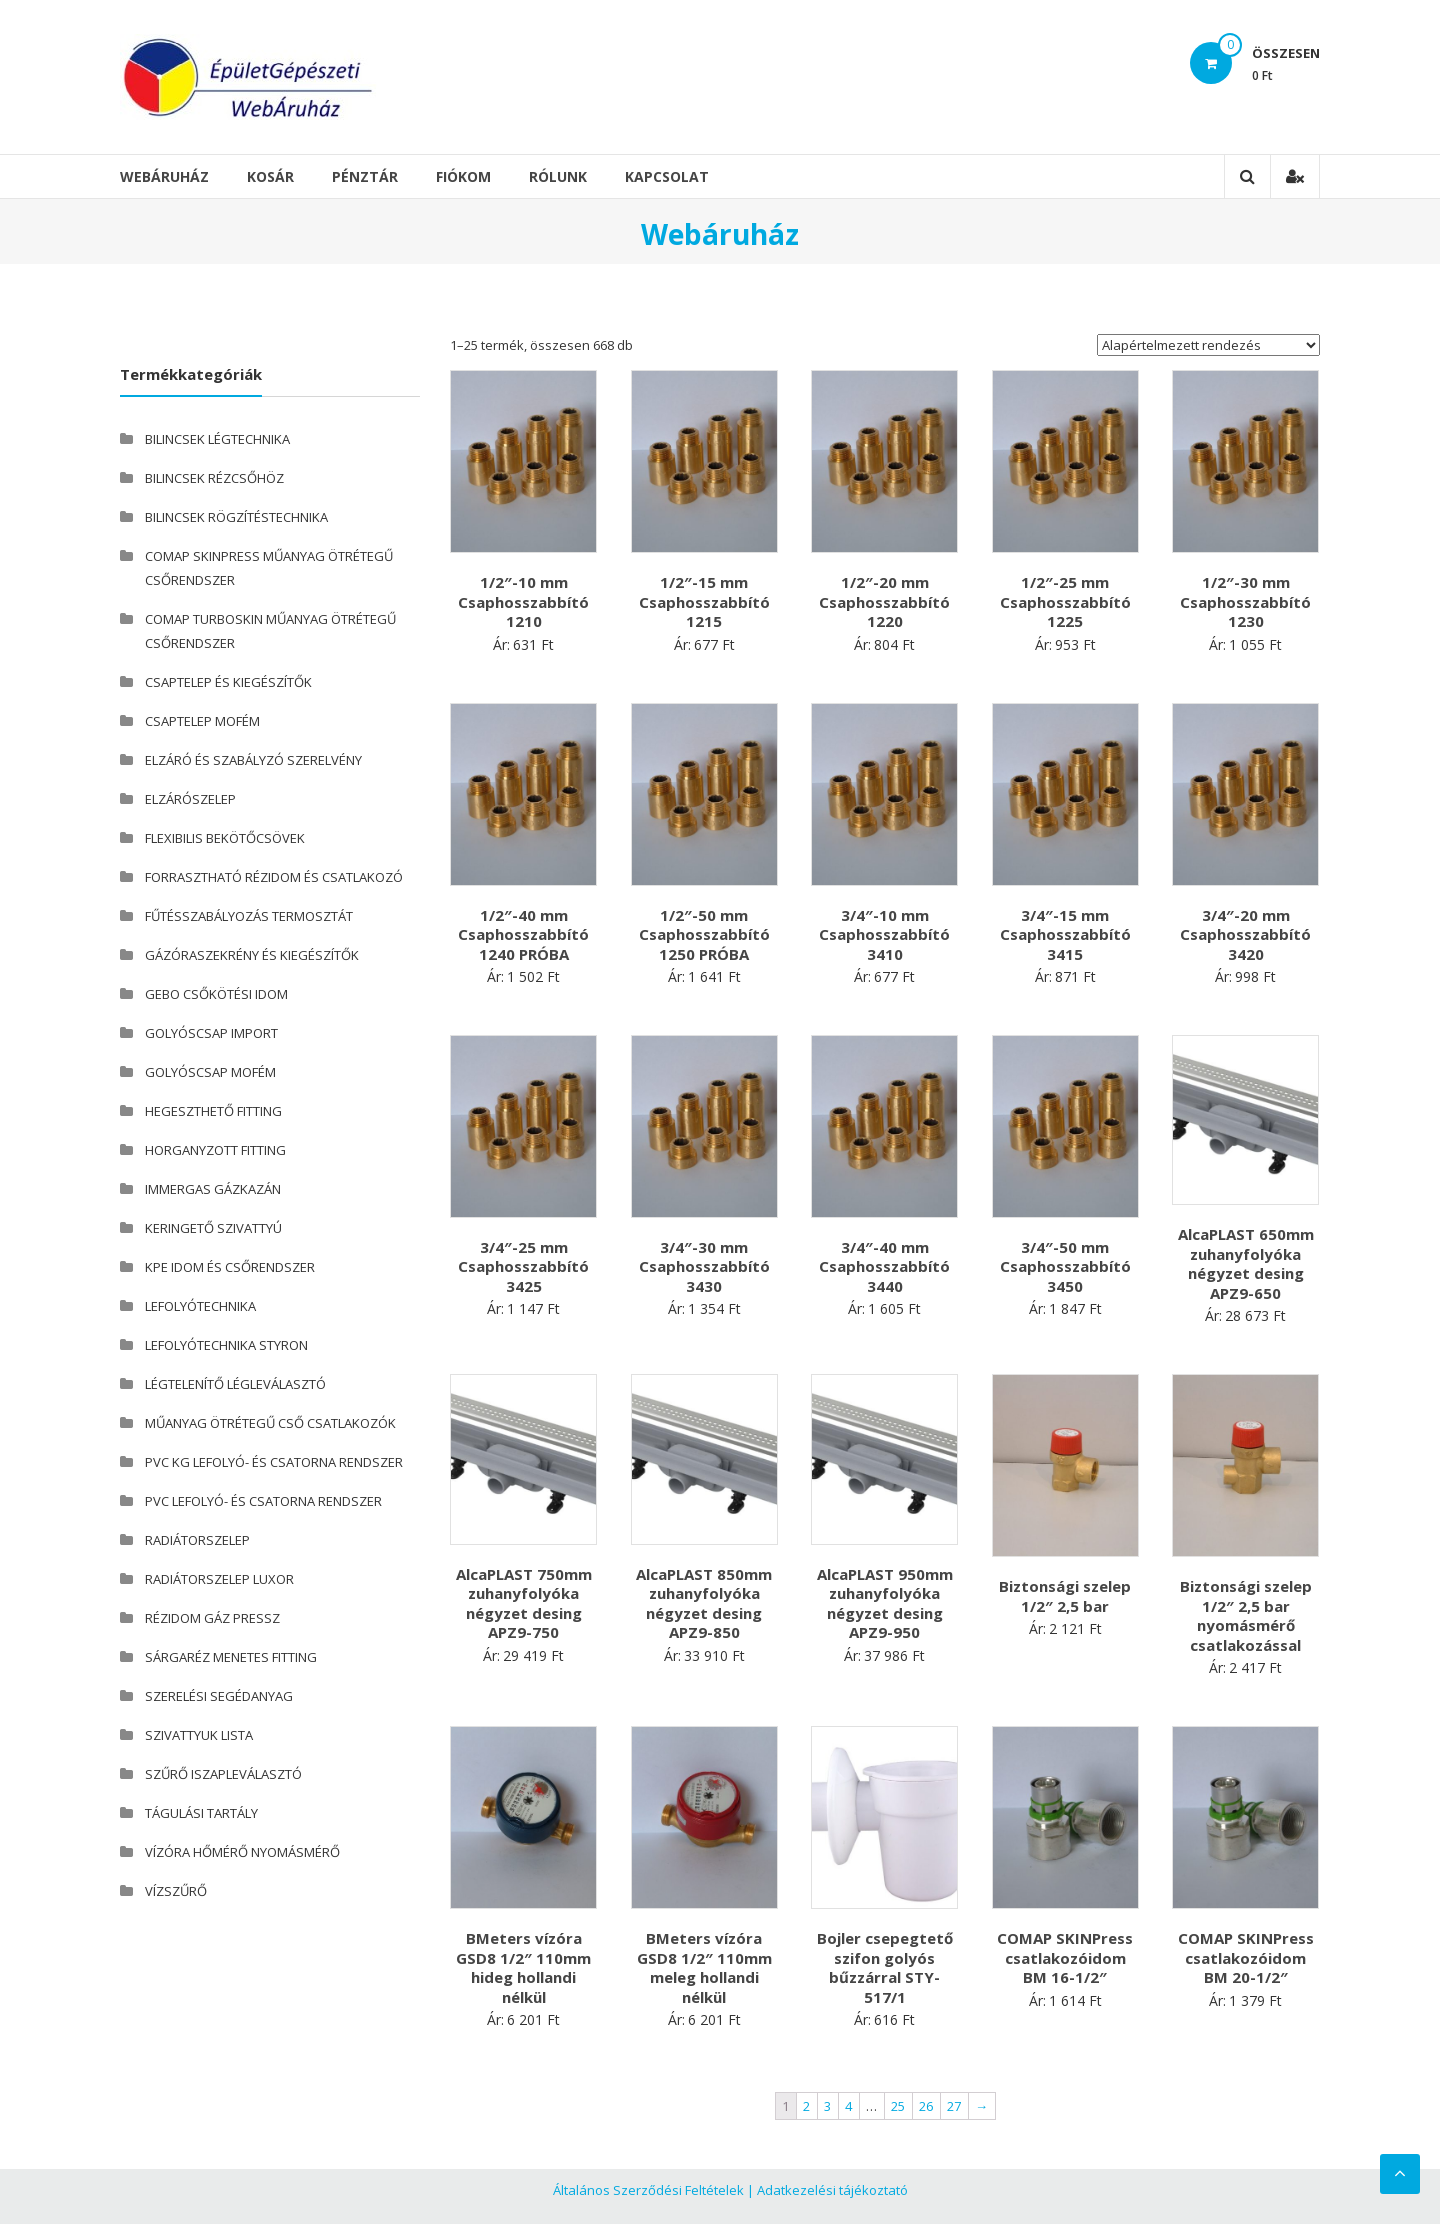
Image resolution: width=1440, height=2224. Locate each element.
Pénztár (365, 176)
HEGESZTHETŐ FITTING (213, 1111)
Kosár (270, 176)
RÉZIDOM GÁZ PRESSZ (212, 1618)
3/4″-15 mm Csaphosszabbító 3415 (1065, 934)
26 (926, 2106)
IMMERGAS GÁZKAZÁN (213, 1189)
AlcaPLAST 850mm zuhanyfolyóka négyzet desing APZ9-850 (704, 1603)
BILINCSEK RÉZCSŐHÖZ (214, 478)
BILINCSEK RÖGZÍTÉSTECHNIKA (236, 517)
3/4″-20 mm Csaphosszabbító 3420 (1245, 934)
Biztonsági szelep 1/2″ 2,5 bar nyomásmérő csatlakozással (1246, 1615)
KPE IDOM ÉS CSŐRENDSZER (230, 1267)
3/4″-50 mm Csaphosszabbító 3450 (1065, 1266)
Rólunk (558, 176)
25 (898, 2106)
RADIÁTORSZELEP (197, 1540)
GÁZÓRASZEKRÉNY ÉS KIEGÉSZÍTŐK (252, 955)
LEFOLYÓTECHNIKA (200, 1306)
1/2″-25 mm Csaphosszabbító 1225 (1065, 601)
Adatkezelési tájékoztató (832, 2190)
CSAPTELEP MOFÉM (202, 721)
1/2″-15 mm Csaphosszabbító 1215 (704, 601)
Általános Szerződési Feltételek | (653, 2190)
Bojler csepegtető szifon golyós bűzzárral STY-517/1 (885, 1967)
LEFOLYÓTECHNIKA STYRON (226, 1345)
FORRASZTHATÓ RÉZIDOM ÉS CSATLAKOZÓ (274, 877)
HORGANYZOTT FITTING (215, 1150)
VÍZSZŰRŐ (176, 1891)
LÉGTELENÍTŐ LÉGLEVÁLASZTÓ (235, 1384)
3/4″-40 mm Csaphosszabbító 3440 (884, 1266)
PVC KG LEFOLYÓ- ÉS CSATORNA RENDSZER (274, 1462)
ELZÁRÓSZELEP (190, 799)
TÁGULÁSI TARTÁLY (201, 1813)
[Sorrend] (1208, 345)
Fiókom (463, 176)
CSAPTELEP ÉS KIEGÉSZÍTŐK (228, 682)
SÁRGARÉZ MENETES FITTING (231, 1657)
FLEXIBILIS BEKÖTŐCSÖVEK (225, 838)
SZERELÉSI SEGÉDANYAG (219, 1696)
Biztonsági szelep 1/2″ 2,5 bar (1065, 1596)
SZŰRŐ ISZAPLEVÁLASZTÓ (223, 1774)
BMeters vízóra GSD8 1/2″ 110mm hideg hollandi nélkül (523, 1967)
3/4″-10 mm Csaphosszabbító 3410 (884, 934)
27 (954, 2106)
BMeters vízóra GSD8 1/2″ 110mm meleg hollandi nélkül (704, 1967)
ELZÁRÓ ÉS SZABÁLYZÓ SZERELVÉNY (253, 760)
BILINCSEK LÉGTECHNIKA (217, 439)
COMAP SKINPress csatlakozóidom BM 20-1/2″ (1246, 1957)
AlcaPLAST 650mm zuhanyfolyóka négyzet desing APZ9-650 (1246, 1263)
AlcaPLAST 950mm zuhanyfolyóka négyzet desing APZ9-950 (885, 1603)
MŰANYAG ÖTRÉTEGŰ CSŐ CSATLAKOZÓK (270, 1423)
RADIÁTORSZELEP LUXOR (219, 1579)
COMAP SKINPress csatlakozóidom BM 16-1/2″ (1065, 1957)
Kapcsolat (667, 176)
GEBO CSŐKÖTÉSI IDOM (216, 994)
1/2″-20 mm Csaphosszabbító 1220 (884, 601)
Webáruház (164, 176)
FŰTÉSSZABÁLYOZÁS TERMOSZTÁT (249, 916)
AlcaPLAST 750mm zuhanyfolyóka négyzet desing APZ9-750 (524, 1603)
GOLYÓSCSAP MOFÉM (210, 1072)
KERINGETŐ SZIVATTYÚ (213, 1228)
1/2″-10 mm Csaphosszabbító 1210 (523, 601)
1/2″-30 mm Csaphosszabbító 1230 (1245, 601)
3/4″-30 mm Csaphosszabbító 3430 (704, 1266)
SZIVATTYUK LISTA (199, 1735)
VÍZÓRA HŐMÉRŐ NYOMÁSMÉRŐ (242, 1852)
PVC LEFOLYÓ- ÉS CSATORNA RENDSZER (263, 1501)
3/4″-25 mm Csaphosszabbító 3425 (523, 1266)
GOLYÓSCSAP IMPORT (211, 1033)
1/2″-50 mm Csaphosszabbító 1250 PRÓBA (704, 934)
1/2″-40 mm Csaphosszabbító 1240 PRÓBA (523, 934)
